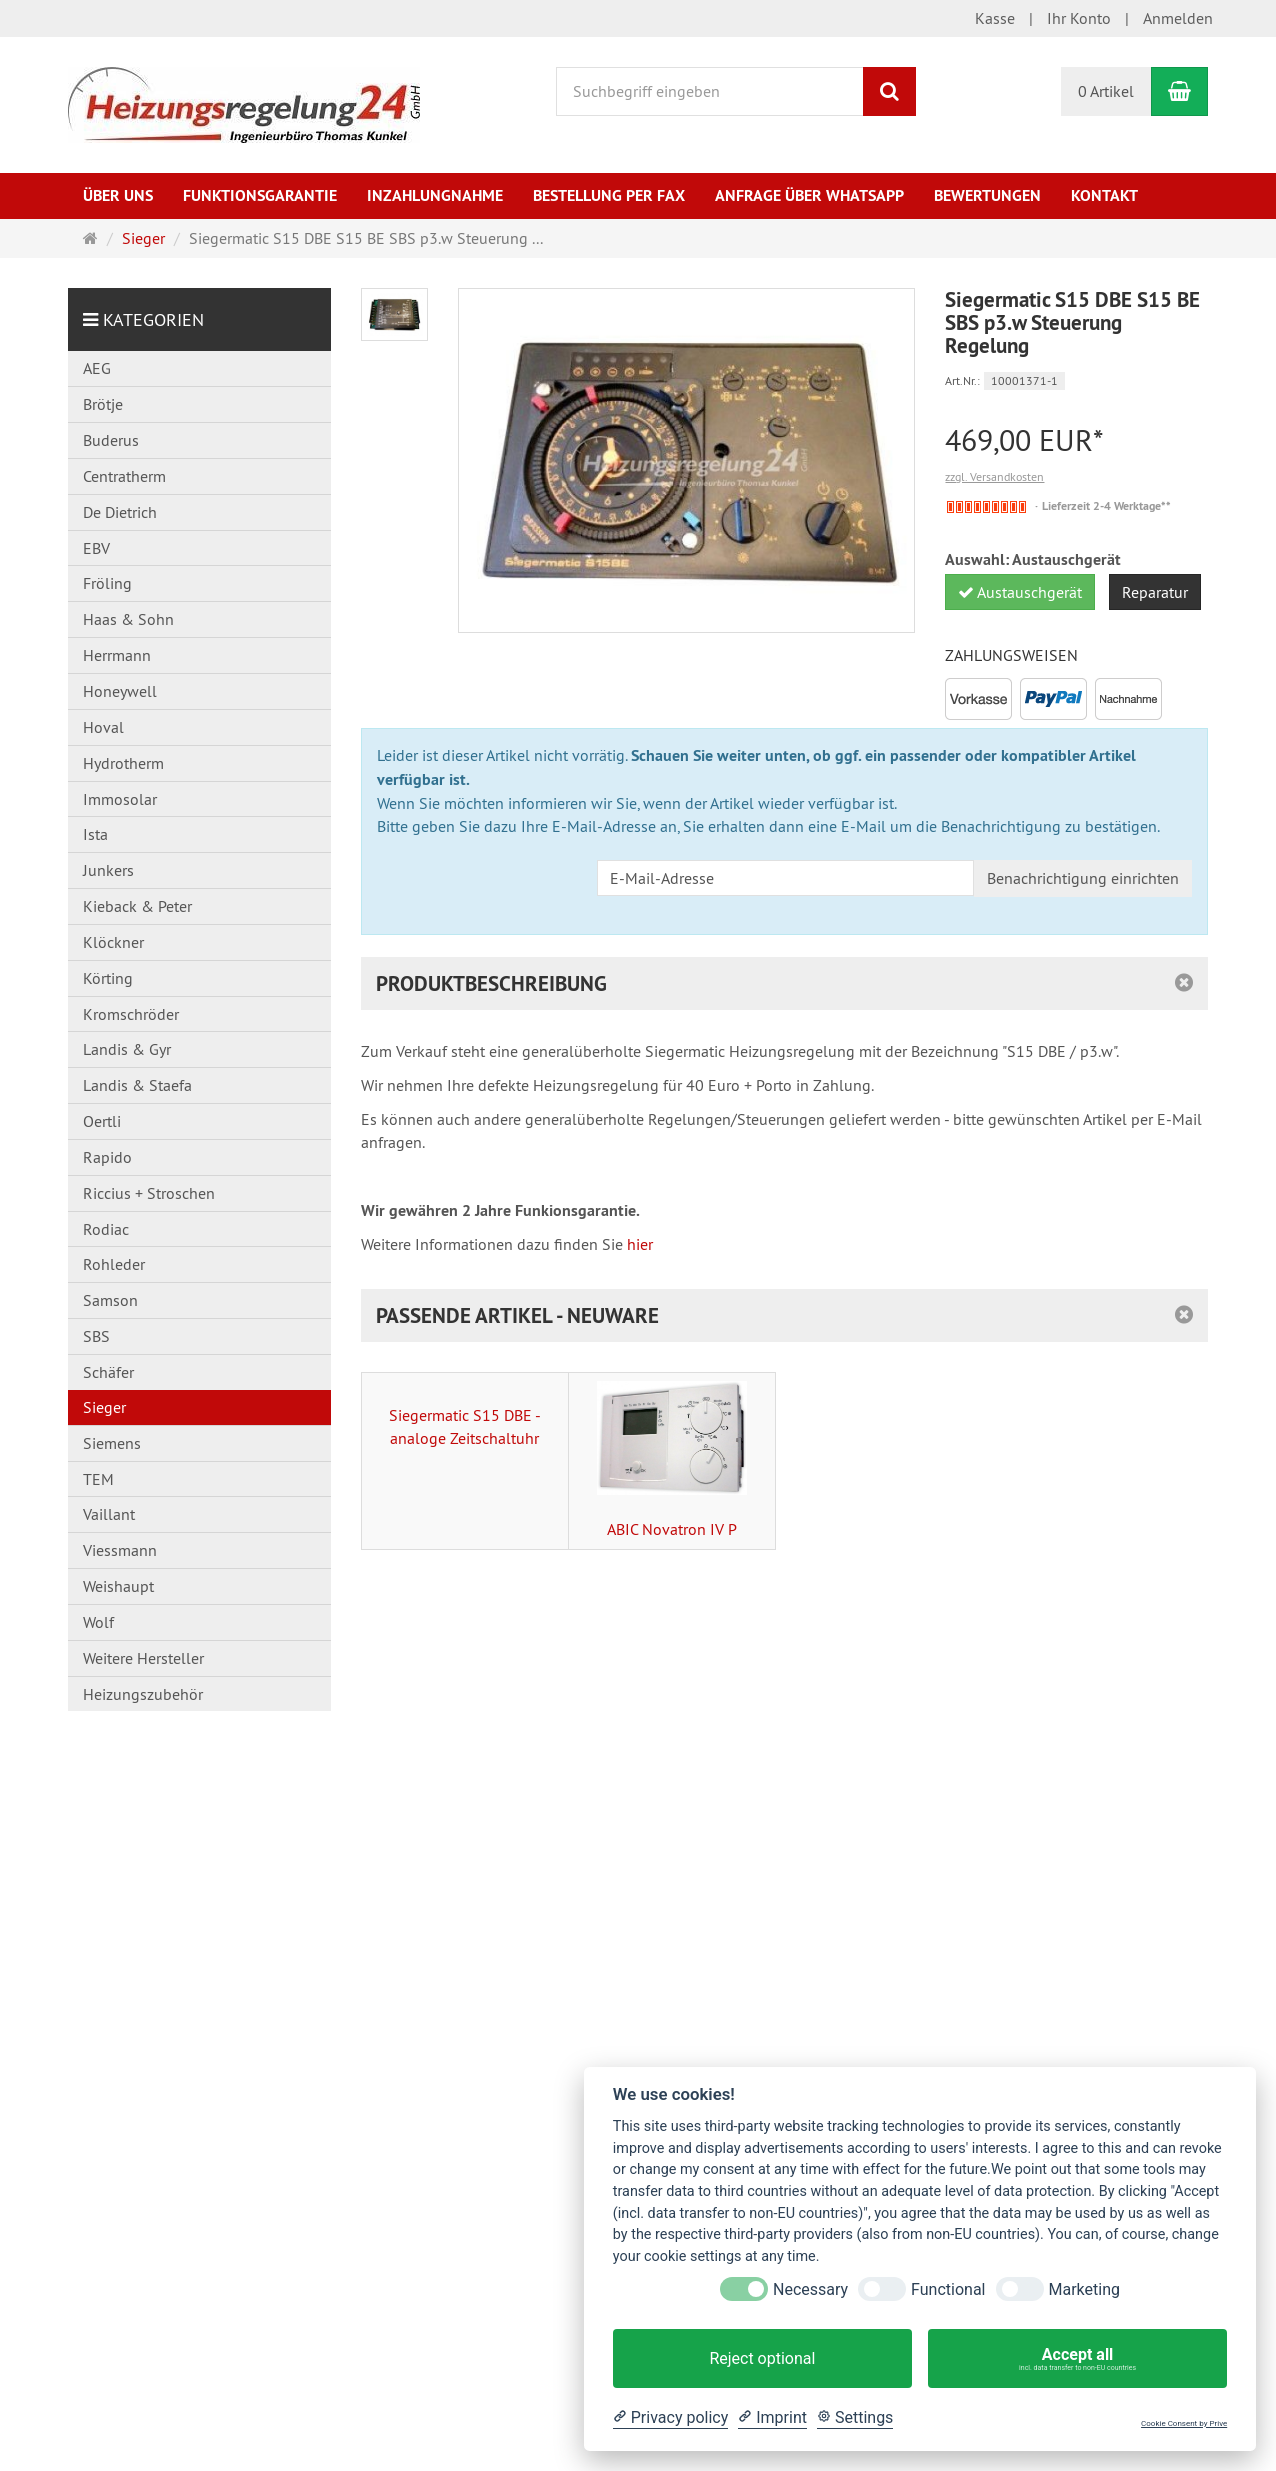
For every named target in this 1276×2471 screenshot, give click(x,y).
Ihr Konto (1079, 18)
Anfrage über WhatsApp (809, 195)
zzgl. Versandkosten (994, 476)
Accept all (1077, 2359)
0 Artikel (1106, 91)
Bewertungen (987, 195)
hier (640, 1244)
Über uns (118, 195)
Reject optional (762, 2358)
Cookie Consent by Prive (1184, 2423)
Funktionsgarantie (260, 195)
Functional (948, 2289)
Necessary (810, 2289)
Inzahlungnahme (435, 195)
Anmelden (1178, 18)
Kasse (995, 18)
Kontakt (1104, 195)
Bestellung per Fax (609, 195)
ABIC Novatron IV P (672, 1459)
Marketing (1084, 2289)
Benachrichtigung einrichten (1083, 878)
